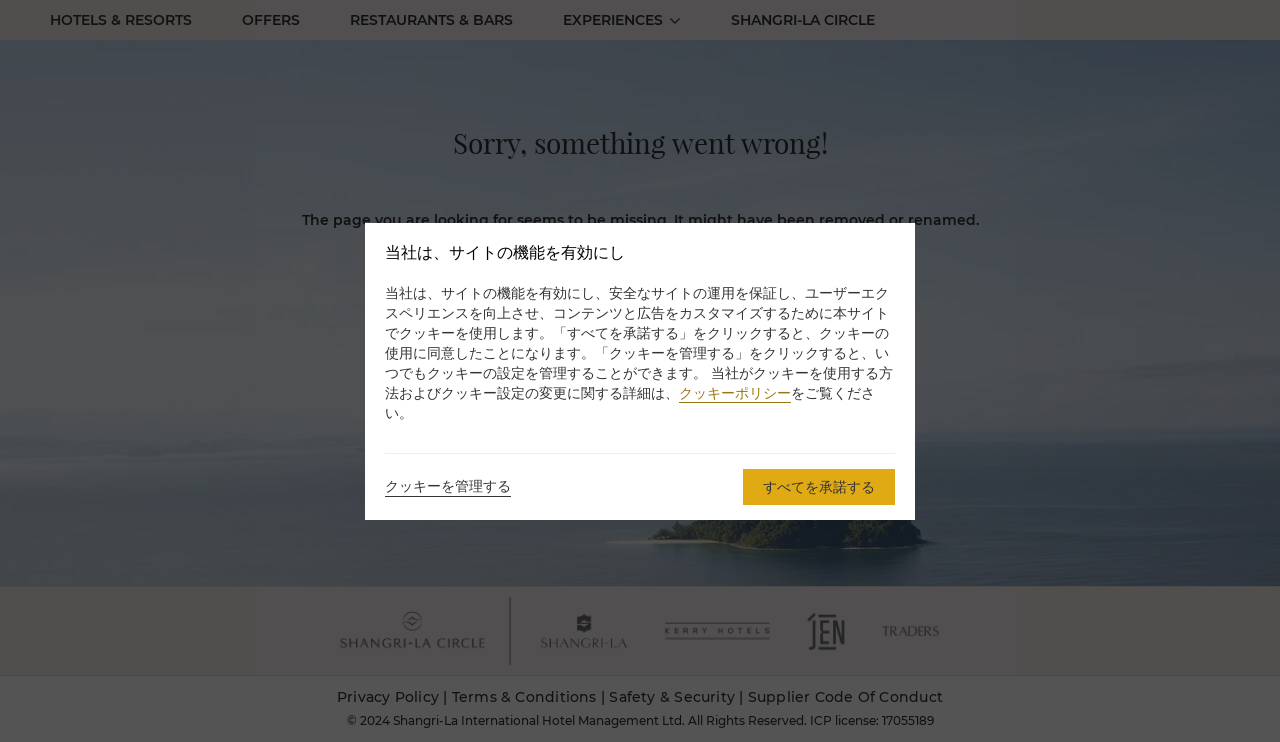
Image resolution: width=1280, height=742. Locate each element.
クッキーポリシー (735, 393)
